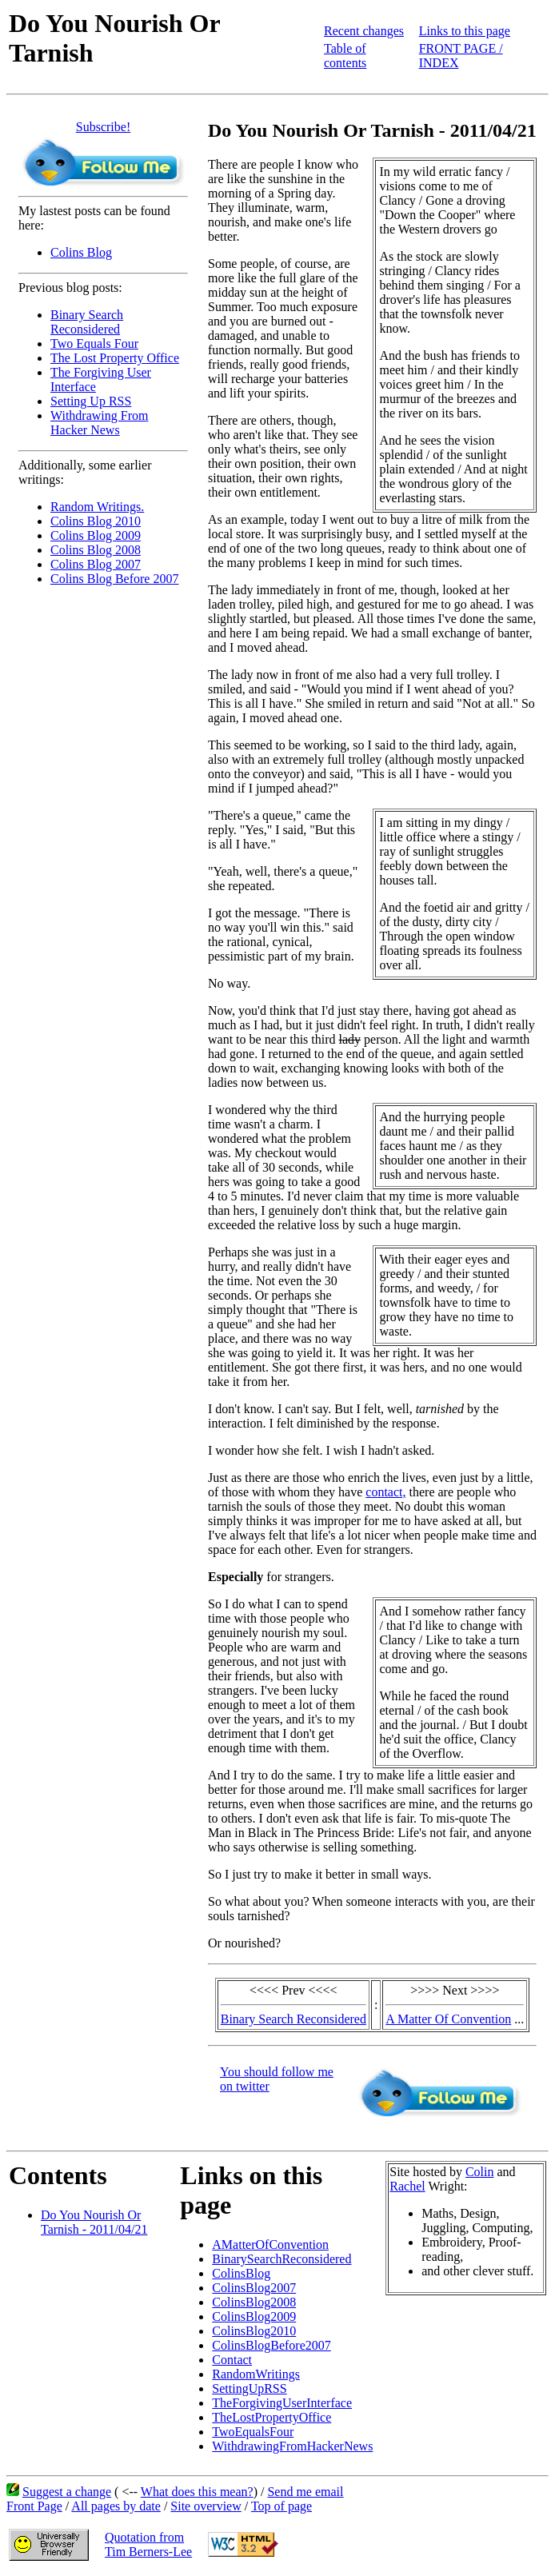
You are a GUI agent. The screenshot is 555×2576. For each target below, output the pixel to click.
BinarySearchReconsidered (281, 2259)
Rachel (407, 2186)
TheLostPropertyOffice (271, 2417)
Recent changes (364, 31)
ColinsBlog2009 (254, 2316)
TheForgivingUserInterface (282, 2403)
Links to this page (464, 31)
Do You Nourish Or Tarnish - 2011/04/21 (94, 2222)
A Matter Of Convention (448, 2019)
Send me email (305, 2491)
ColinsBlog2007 (254, 2287)
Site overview (205, 2506)
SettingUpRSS (249, 2388)
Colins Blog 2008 (95, 550)
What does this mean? (197, 2491)
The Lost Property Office (114, 358)
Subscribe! (103, 127)
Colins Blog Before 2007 (114, 578)
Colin (479, 2172)
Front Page (34, 2506)
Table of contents (345, 56)
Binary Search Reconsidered (86, 322)
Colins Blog (81, 252)
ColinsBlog (241, 2273)
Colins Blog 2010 (95, 521)
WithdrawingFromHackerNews (292, 2446)
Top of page (281, 2506)
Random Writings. (97, 506)
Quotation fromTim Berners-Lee (148, 2544)
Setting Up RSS (90, 401)
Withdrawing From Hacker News (99, 423)
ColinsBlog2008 (254, 2302)
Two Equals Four (94, 343)
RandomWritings (256, 2374)
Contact (232, 2359)
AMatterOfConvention (270, 2244)
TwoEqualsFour (252, 2431)
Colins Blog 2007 (95, 564)
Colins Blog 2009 (95, 535)
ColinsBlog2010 (254, 2331)
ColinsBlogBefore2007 (271, 2345)
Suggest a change (66, 2491)
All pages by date (116, 2506)
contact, (385, 1492)
